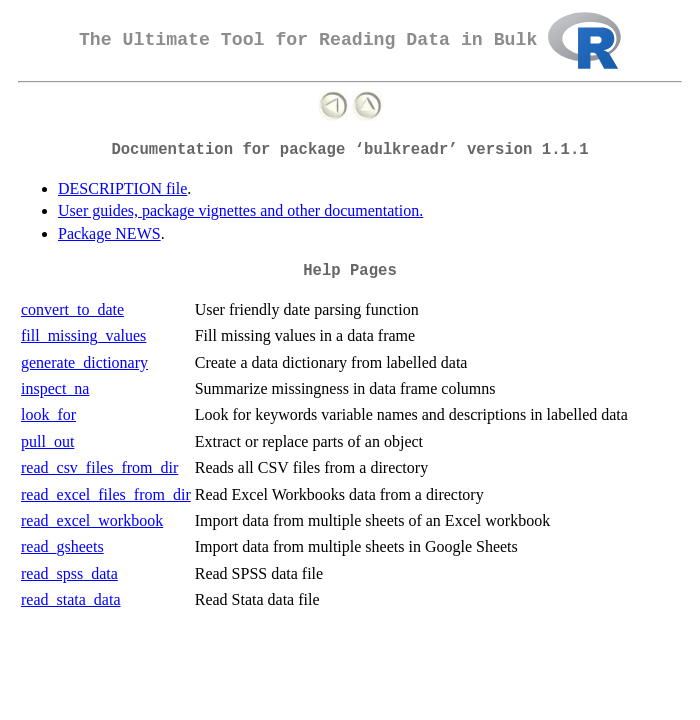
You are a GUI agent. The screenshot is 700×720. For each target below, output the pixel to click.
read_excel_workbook (92, 520)
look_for (48, 414)
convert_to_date (72, 309)
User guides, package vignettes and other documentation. (240, 210)
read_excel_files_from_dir (106, 494)
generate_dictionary (84, 362)
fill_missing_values (83, 335)
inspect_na (55, 388)
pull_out (47, 441)
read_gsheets (62, 546)
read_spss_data (69, 573)
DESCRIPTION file (122, 188)
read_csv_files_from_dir (99, 467)
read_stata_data (71, 599)
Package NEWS (109, 233)
